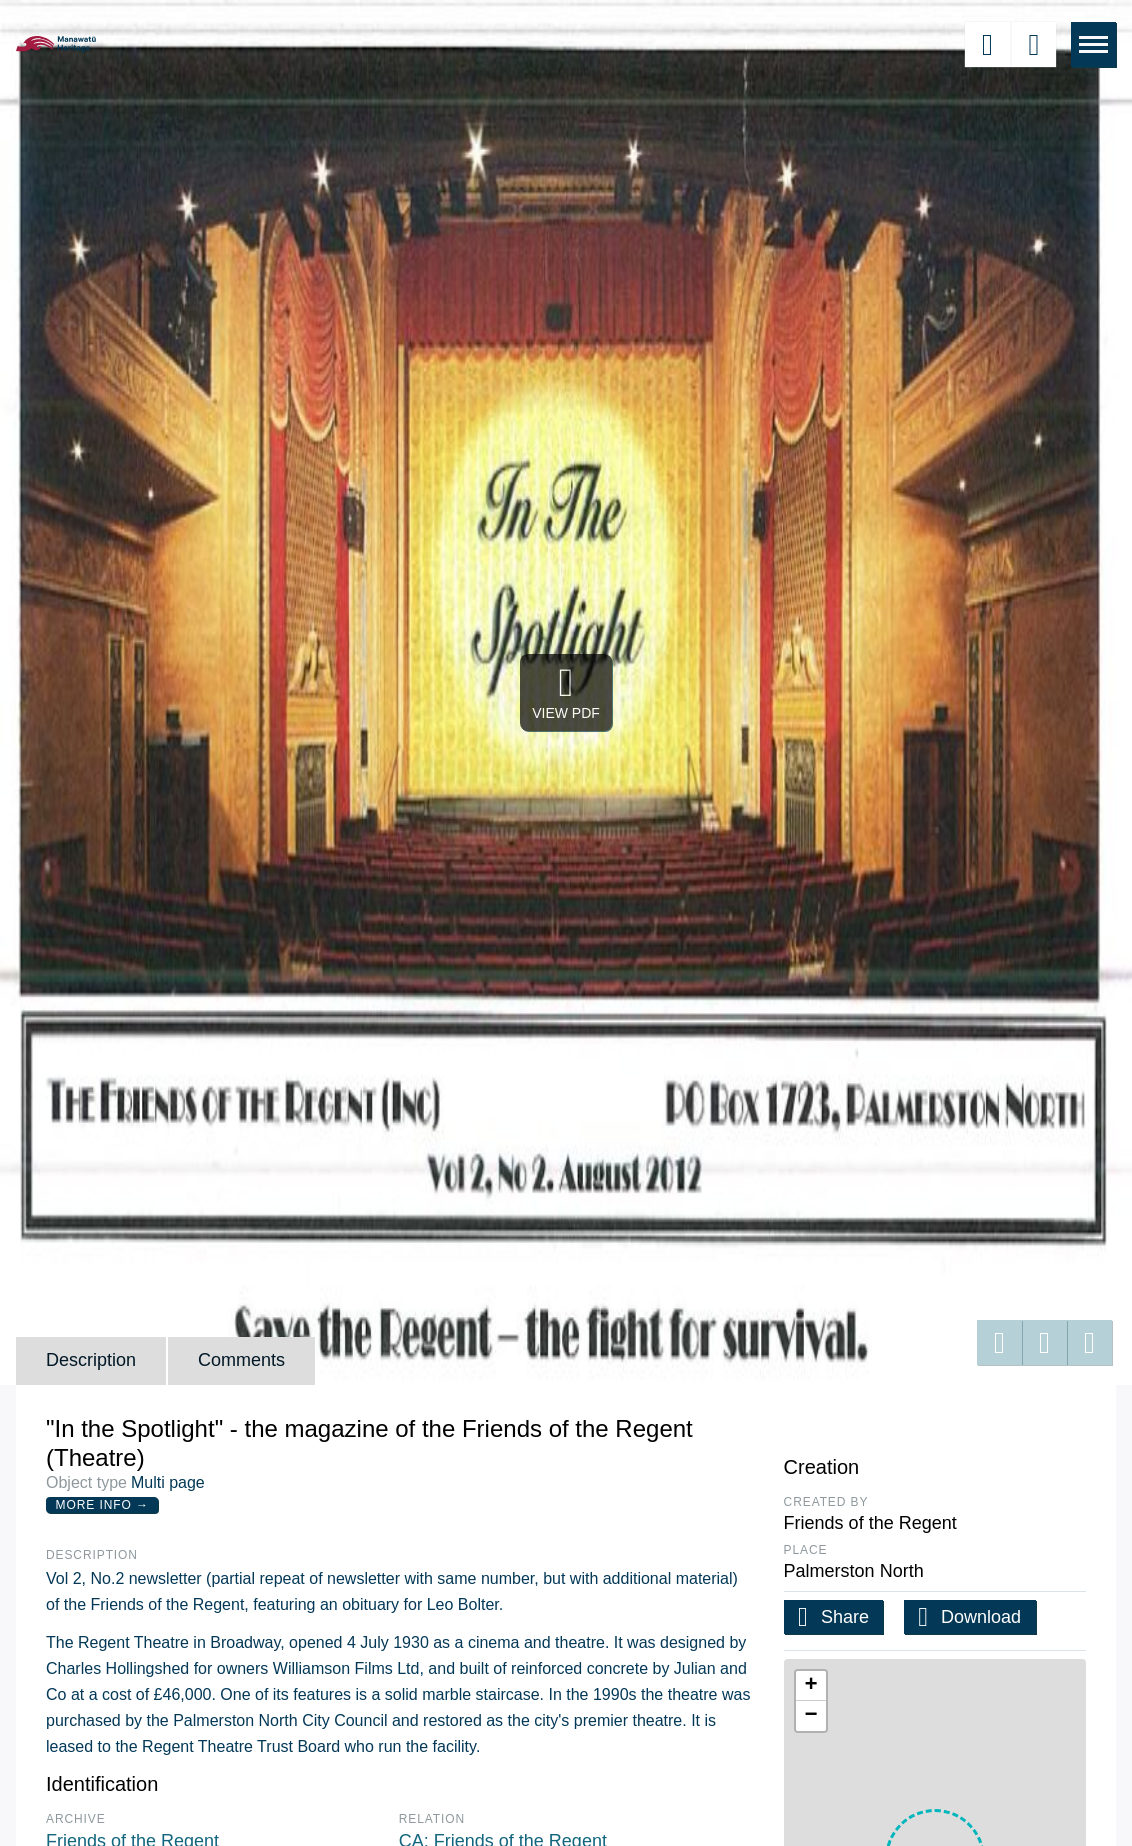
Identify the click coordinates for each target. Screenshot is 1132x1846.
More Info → (102, 1505)
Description (91, 1360)
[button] (811, 1686)
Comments (241, 1360)
